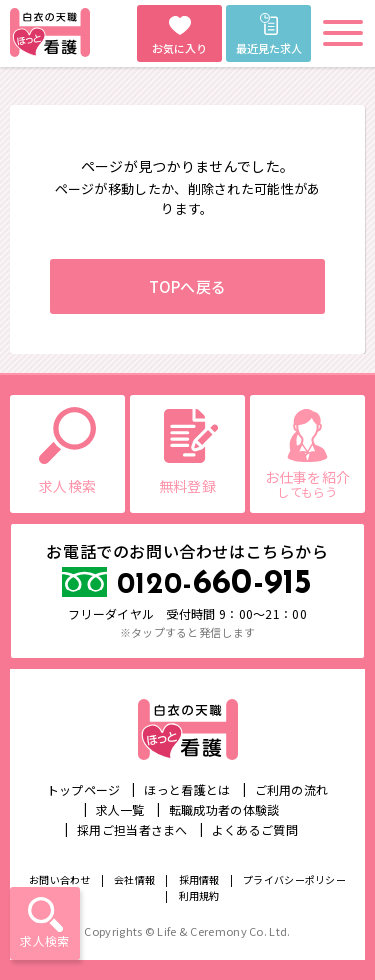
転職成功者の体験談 (224, 809)
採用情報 (199, 879)
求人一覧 (120, 809)
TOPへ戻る (188, 286)
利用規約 (199, 895)
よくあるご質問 (255, 829)
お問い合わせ (60, 879)
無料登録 (187, 486)
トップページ (84, 789)
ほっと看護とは (187, 789)
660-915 (215, 584)
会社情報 (134, 879)
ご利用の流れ (292, 789)
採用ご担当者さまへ (132, 829)
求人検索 (44, 940)
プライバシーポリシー (294, 879)
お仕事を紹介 (307, 483)
